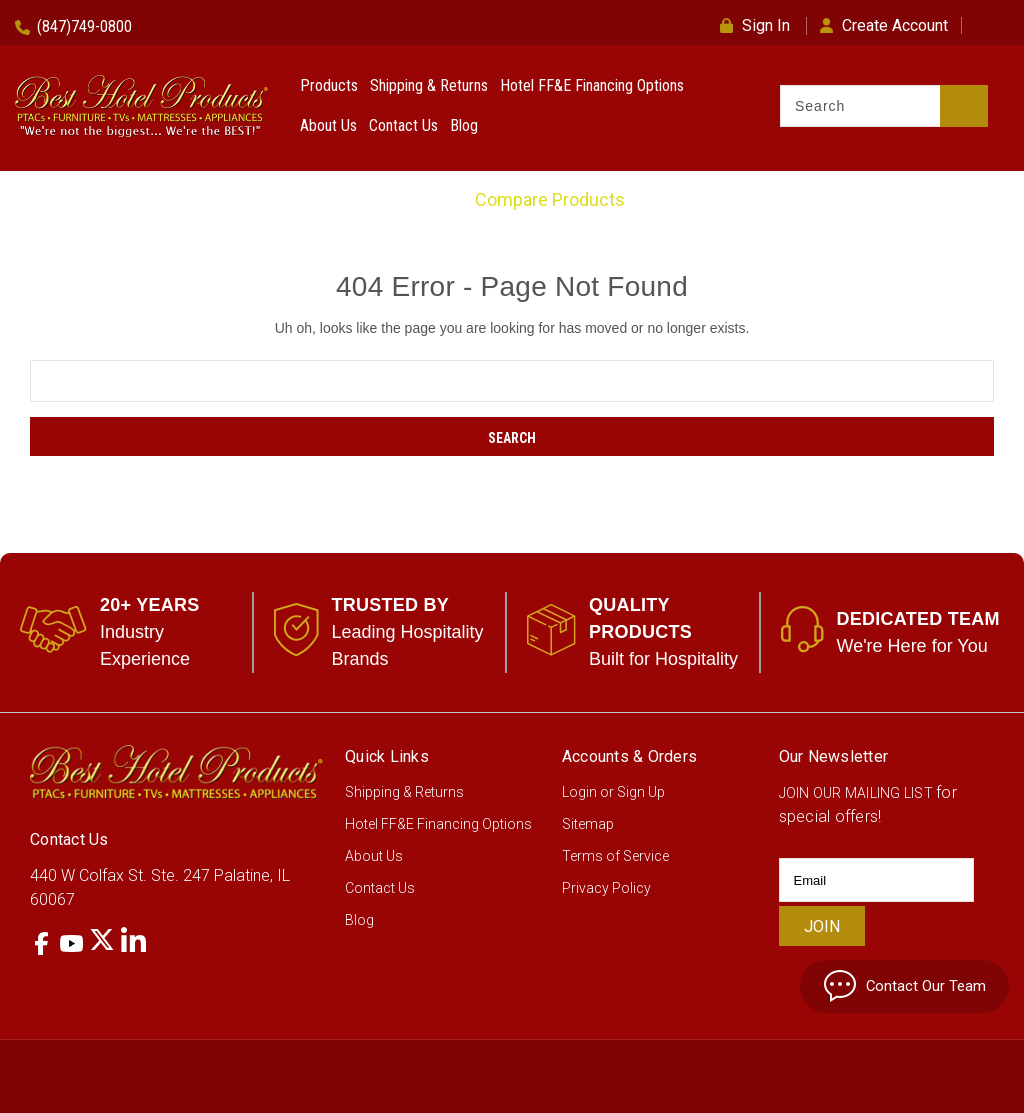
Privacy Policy (606, 888)
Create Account (884, 25)
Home (424, 199)
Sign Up (641, 792)
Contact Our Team (893, 984)
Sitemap (588, 824)
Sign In (755, 25)
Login (579, 792)
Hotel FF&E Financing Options (592, 85)
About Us (328, 125)
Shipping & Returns (429, 85)
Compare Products (550, 199)
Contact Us (403, 125)
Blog (464, 125)
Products (329, 85)
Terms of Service (615, 856)
